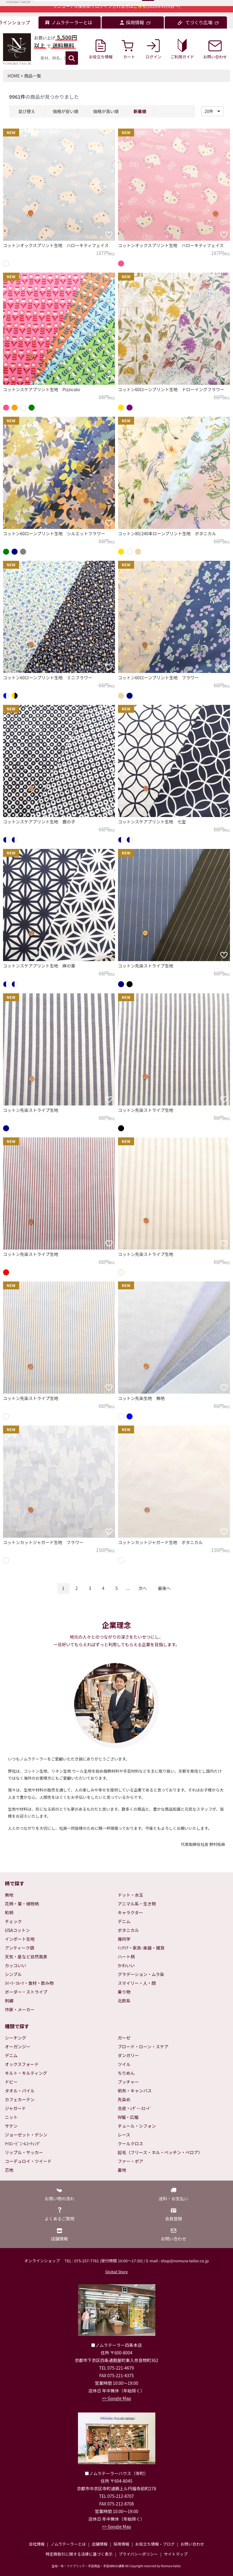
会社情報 (37, 2544)
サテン (11, 2126)
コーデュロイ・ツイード (28, 2161)
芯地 (9, 2170)
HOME (14, 76)
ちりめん (126, 2073)
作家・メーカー (20, 2009)
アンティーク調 (19, 1948)
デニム (124, 1921)
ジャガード (15, 2108)
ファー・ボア (130, 2161)
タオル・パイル (20, 2091)
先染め (124, 2099)
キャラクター (130, 1912)
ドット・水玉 (130, 1895)
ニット (11, 2117)
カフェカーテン (20, 2099)
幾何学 (124, 1939)
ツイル (124, 2064)
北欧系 (124, 2001)
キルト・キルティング (26, 2073)
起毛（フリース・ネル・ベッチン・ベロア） (160, 2152)
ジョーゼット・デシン (26, 2135)
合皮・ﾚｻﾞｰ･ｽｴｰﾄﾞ (135, 2108)
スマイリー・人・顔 (137, 1983)
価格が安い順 (65, 111)
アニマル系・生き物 (137, 1904)
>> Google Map (116, 2398)
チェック (13, 1921)
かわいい (126, 1965)
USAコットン (17, 1930)
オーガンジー (17, 2046)
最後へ (164, 1588)
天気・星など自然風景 (26, 1957)
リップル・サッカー (24, 2152)
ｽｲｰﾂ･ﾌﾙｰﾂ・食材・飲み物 (29, 1983)
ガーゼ (124, 2038)
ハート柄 (126, 1957)
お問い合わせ (192, 2544)
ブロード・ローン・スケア (143, 2046)
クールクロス (130, 2143)
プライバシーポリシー (138, 2554)
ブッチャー (128, 2082)
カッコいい (15, 1965)
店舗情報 (99, 2544)
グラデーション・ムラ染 (141, 1974)
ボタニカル (128, 1930)
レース (124, 2135)
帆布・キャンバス (135, 2091)
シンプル (13, 1974)
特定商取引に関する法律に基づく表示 (79, 2554)
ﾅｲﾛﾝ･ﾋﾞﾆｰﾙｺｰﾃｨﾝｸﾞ (23, 2143)
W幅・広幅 (128, 2117)
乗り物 (124, 1992)
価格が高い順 (106, 111)
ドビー (11, 2082)
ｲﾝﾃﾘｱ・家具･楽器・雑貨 (141, 1948)
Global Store (116, 2271)
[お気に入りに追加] (109, 234)
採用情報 (121, 2544)
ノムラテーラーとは (68, 2544)
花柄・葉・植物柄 (22, 1904)
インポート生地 (20, 1939)
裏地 (122, 2170)
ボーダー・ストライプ (26, 1992)
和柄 (9, 1912)
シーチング (15, 2038)
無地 (9, 1895)
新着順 (139, 111)
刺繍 (9, 2001)
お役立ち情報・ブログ (154, 2544)
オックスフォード (22, 2064)
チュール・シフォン (137, 2126)
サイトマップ (175, 2554)
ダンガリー (128, 2055)
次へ (142, 1588)
